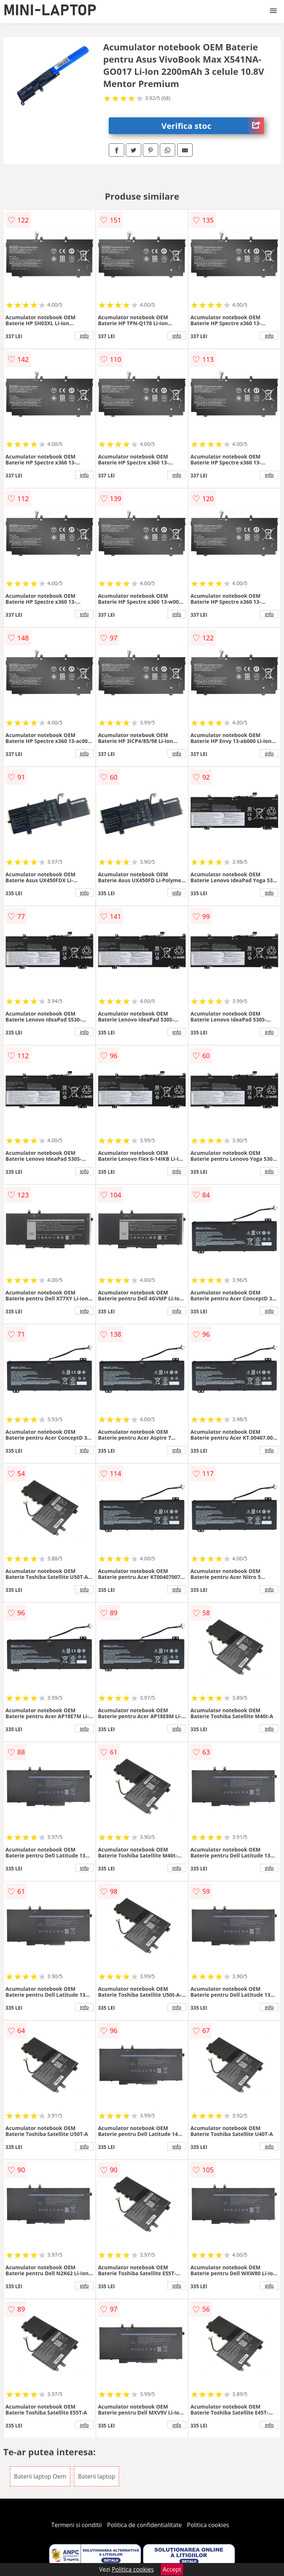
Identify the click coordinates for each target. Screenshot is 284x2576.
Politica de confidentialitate (144, 2525)
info (84, 335)
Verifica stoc (213, 125)
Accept (172, 2569)
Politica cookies (208, 2525)
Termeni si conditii (76, 2525)
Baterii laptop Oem (40, 2476)
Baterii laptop (96, 2476)
